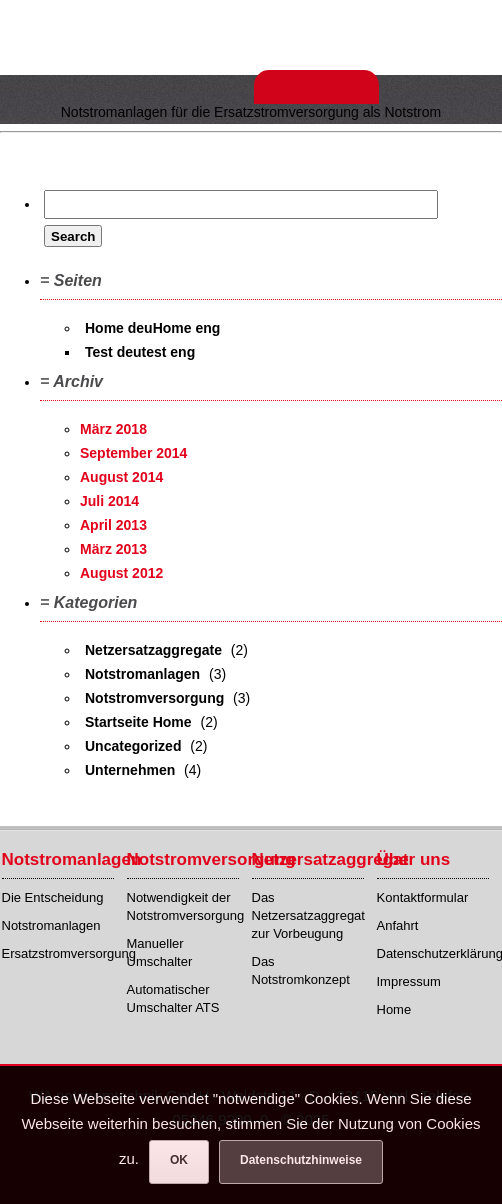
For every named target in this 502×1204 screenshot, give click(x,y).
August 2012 (121, 573)
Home (394, 1009)
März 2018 (113, 429)
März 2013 (113, 549)
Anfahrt (398, 925)
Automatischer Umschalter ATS (173, 998)
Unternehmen (130, 770)
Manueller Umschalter (160, 952)
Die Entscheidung (53, 897)
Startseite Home (138, 722)
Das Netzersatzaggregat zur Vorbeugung (308, 915)
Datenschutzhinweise (301, 1160)
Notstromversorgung (154, 698)
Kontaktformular (423, 897)
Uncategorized (133, 746)
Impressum (409, 981)
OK (179, 1160)
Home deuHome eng (152, 328)
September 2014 (133, 453)
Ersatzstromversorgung (58, 953)
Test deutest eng (140, 352)
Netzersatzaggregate (153, 650)
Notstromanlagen (142, 674)
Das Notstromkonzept (301, 970)
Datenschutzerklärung (433, 953)
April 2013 (113, 525)
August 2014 (121, 477)
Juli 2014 (109, 501)
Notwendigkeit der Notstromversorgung (183, 906)
